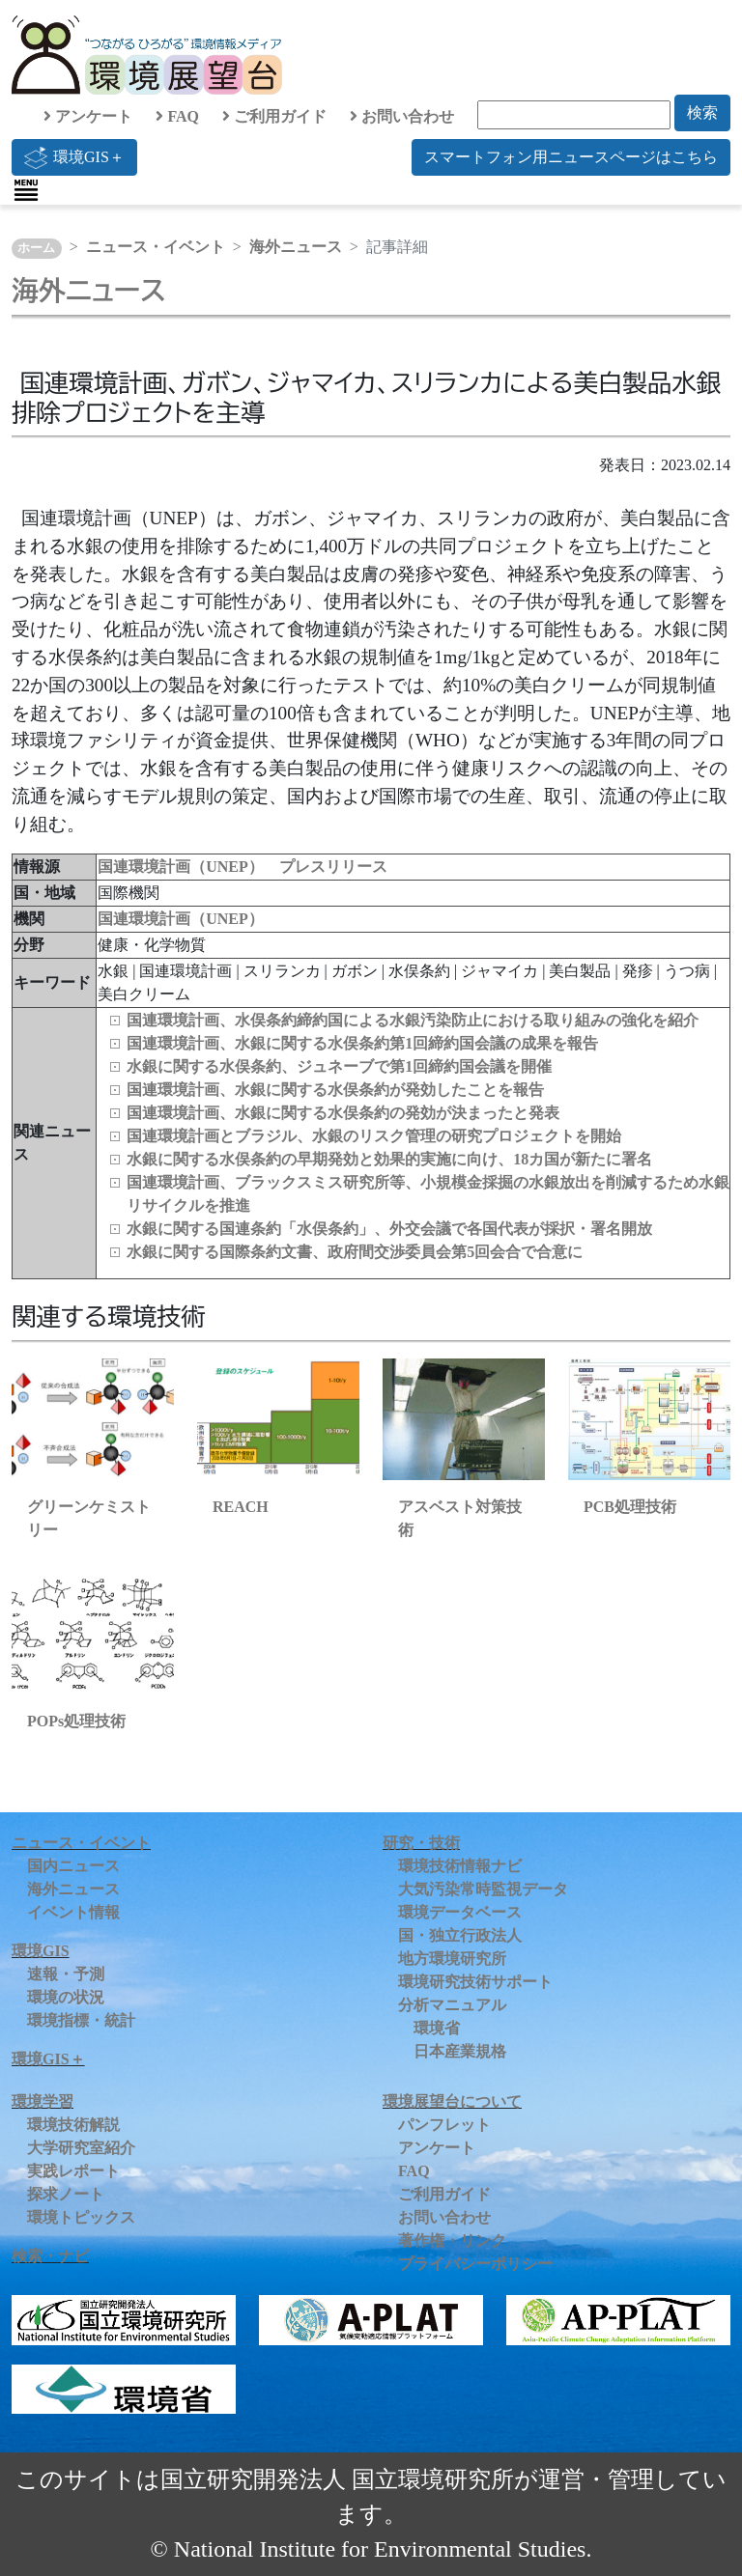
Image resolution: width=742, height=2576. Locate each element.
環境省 (437, 2028)
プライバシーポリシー (475, 2263)
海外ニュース (295, 246)
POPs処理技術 (76, 1721)
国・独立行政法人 (460, 1935)
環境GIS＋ (74, 157)
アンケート (87, 116)
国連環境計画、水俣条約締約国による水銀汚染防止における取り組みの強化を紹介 (413, 1020)
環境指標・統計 (81, 2020)
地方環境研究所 (452, 1958)
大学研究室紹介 (81, 2148)
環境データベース (460, 1912)
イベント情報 (73, 1912)
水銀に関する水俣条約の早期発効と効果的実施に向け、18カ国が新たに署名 (389, 1159)
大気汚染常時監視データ (483, 1889)
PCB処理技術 (630, 1506)
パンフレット (444, 2124)
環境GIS (41, 1951)
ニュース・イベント (155, 246)
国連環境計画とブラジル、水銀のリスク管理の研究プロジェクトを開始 (374, 1136)
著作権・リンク (452, 2240)
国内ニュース (73, 1866)
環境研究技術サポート (475, 1982)
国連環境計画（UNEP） (181, 918)
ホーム (36, 248)
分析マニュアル (452, 2005)
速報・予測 (65, 1974)
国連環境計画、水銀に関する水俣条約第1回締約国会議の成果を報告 (362, 1043)
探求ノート (65, 2194)
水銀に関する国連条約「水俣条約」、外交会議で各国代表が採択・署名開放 (389, 1228)
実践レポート (73, 2171)
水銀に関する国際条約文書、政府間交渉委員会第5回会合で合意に (355, 1252)
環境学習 (42, 2101)
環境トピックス (81, 2217)
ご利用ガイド (274, 116)
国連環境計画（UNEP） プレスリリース (242, 866)
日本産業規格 (460, 2051)
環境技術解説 (73, 2124)
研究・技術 (421, 1842)
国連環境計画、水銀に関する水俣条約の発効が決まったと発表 (343, 1113)
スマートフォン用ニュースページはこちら (571, 157)
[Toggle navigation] (26, 190)
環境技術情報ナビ (460, 1866)
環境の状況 (65, 1997)
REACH (241, 1506)
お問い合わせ (402, 116)
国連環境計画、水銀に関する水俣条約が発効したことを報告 (335, 1089)
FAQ (177, 116)
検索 (702, 112)
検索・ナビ (50, 2256)
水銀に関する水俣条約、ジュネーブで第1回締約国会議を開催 (339, 1066)
